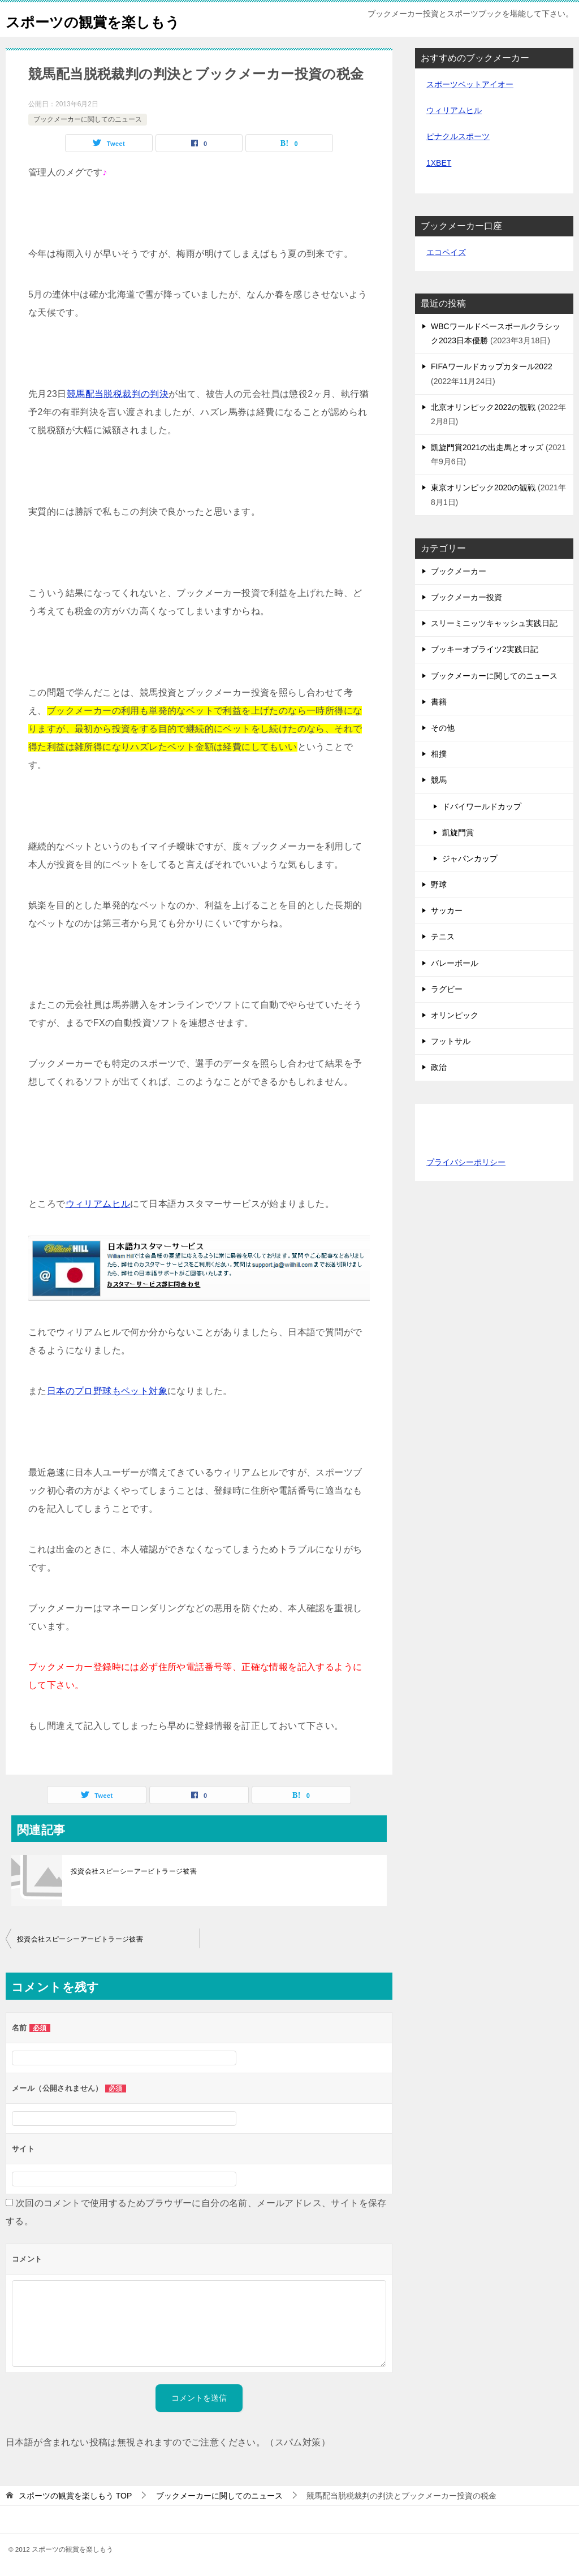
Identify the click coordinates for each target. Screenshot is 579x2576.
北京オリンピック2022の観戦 (483, 407)
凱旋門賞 (458, 832)
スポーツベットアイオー (469, 84)
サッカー (447, 910)
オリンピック (454, 1015)
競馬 (439, 779)
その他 (443, 727)
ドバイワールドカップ (481, 806)
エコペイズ (446, 252)
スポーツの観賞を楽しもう (110, 19)
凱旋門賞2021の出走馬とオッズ (487, 447)
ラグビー (447, 989)
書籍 (439, 701)
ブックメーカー (458, 571)
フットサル (450, 1041)
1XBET (438, 162)
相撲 (439, 753)
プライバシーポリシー (465, 1162)
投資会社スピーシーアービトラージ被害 (134, 1871)
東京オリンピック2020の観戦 (483, 487)
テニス (443, 936)
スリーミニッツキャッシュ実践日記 (494, 623)
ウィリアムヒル (98, 1204)
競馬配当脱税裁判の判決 (117, 394)
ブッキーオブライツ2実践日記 (484, 649)
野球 (439, 884)
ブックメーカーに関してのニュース (87, 119)
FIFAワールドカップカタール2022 (491, 366)
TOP (75, 2495)
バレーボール (454, 963)
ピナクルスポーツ (458, 136)
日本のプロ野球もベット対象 (107, 1391)
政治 (439, 1067)
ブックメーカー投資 (466, 597)
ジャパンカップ (470, 858)
